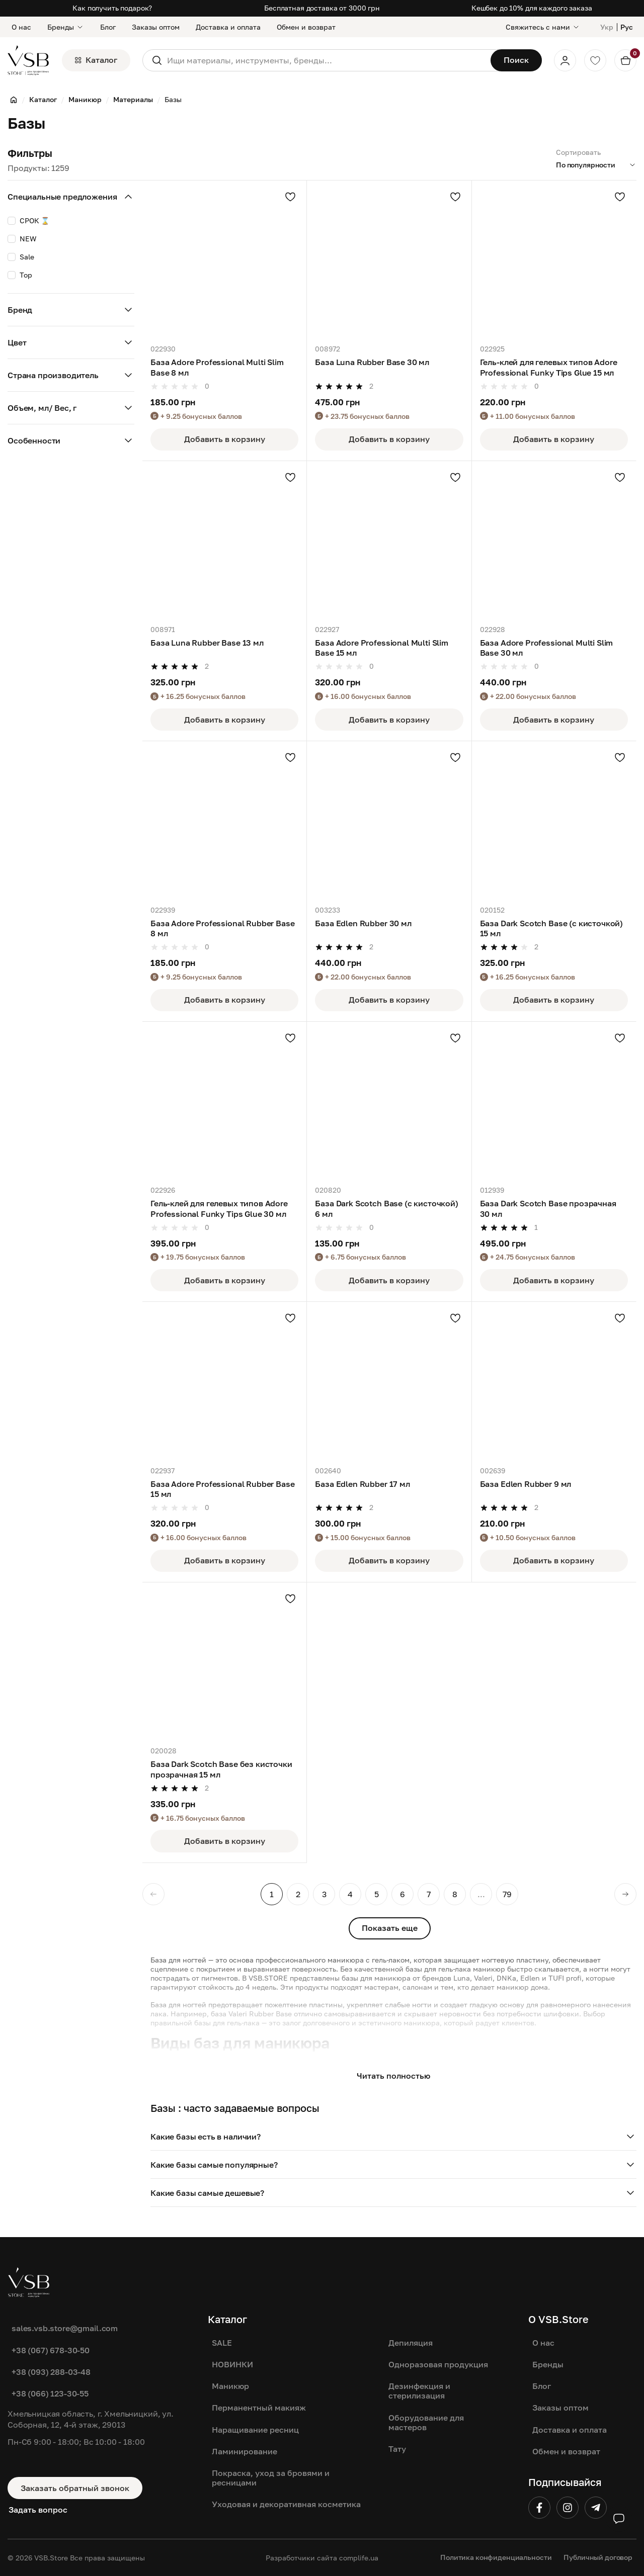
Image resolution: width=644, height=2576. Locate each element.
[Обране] (595, 60)
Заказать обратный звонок (75, 2488)
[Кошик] (625, 60)
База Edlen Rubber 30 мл (363, 923)
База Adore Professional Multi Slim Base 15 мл (381, 647)
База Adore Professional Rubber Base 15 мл (222, 1488)
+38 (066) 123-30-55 (50, 2393)
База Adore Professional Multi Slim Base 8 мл (217, 367)
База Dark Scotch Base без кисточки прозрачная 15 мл (221, 1769)
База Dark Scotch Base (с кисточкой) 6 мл (386, 1208)
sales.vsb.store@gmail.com (65, 2328)
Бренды (65, 27)
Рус (626, 27)
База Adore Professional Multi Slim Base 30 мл (546, 647)
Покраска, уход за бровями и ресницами (271, 2478)
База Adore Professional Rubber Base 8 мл (222, 928)
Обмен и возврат (306, 27)
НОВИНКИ (232, 2364)
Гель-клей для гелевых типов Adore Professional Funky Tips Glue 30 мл (219, 1208)
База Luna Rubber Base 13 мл (207, 642)
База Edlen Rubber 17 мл (362, 1483)
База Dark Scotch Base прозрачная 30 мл (548, 1208)
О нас (21, 27)
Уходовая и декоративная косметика (286, 2504)
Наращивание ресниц (255, 2430)
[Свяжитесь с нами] (543, 27)
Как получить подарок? (112, 8)
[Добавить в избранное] (290, 197)
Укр (606, 27)
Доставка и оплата (228, 27)
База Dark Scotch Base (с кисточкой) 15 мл (551, 928)
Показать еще (390, 1928)
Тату (397, 2449)
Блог (108, 27)
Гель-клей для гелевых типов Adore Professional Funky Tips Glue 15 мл (548, 367)
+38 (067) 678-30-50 (51, 2350)
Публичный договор (598, 2557)
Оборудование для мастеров (426, 2422)
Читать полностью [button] (393, 2076)
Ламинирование (244, 2451)
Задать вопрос (38, 2509)
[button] (393, 2136)
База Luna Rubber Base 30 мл (372, 362)
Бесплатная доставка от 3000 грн (322, 8)
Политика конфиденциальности (495, 2557)
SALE (222, 2343)
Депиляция (410, 2343)
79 (507, 1894)
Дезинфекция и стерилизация (419, 2391)
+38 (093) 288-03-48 (51, 2372)
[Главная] (14, 100)
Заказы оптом (156, 27)
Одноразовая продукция (438, 2364)
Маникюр (230, 2386)
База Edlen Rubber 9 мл (526, 1483)
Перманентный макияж (259, 2408)
